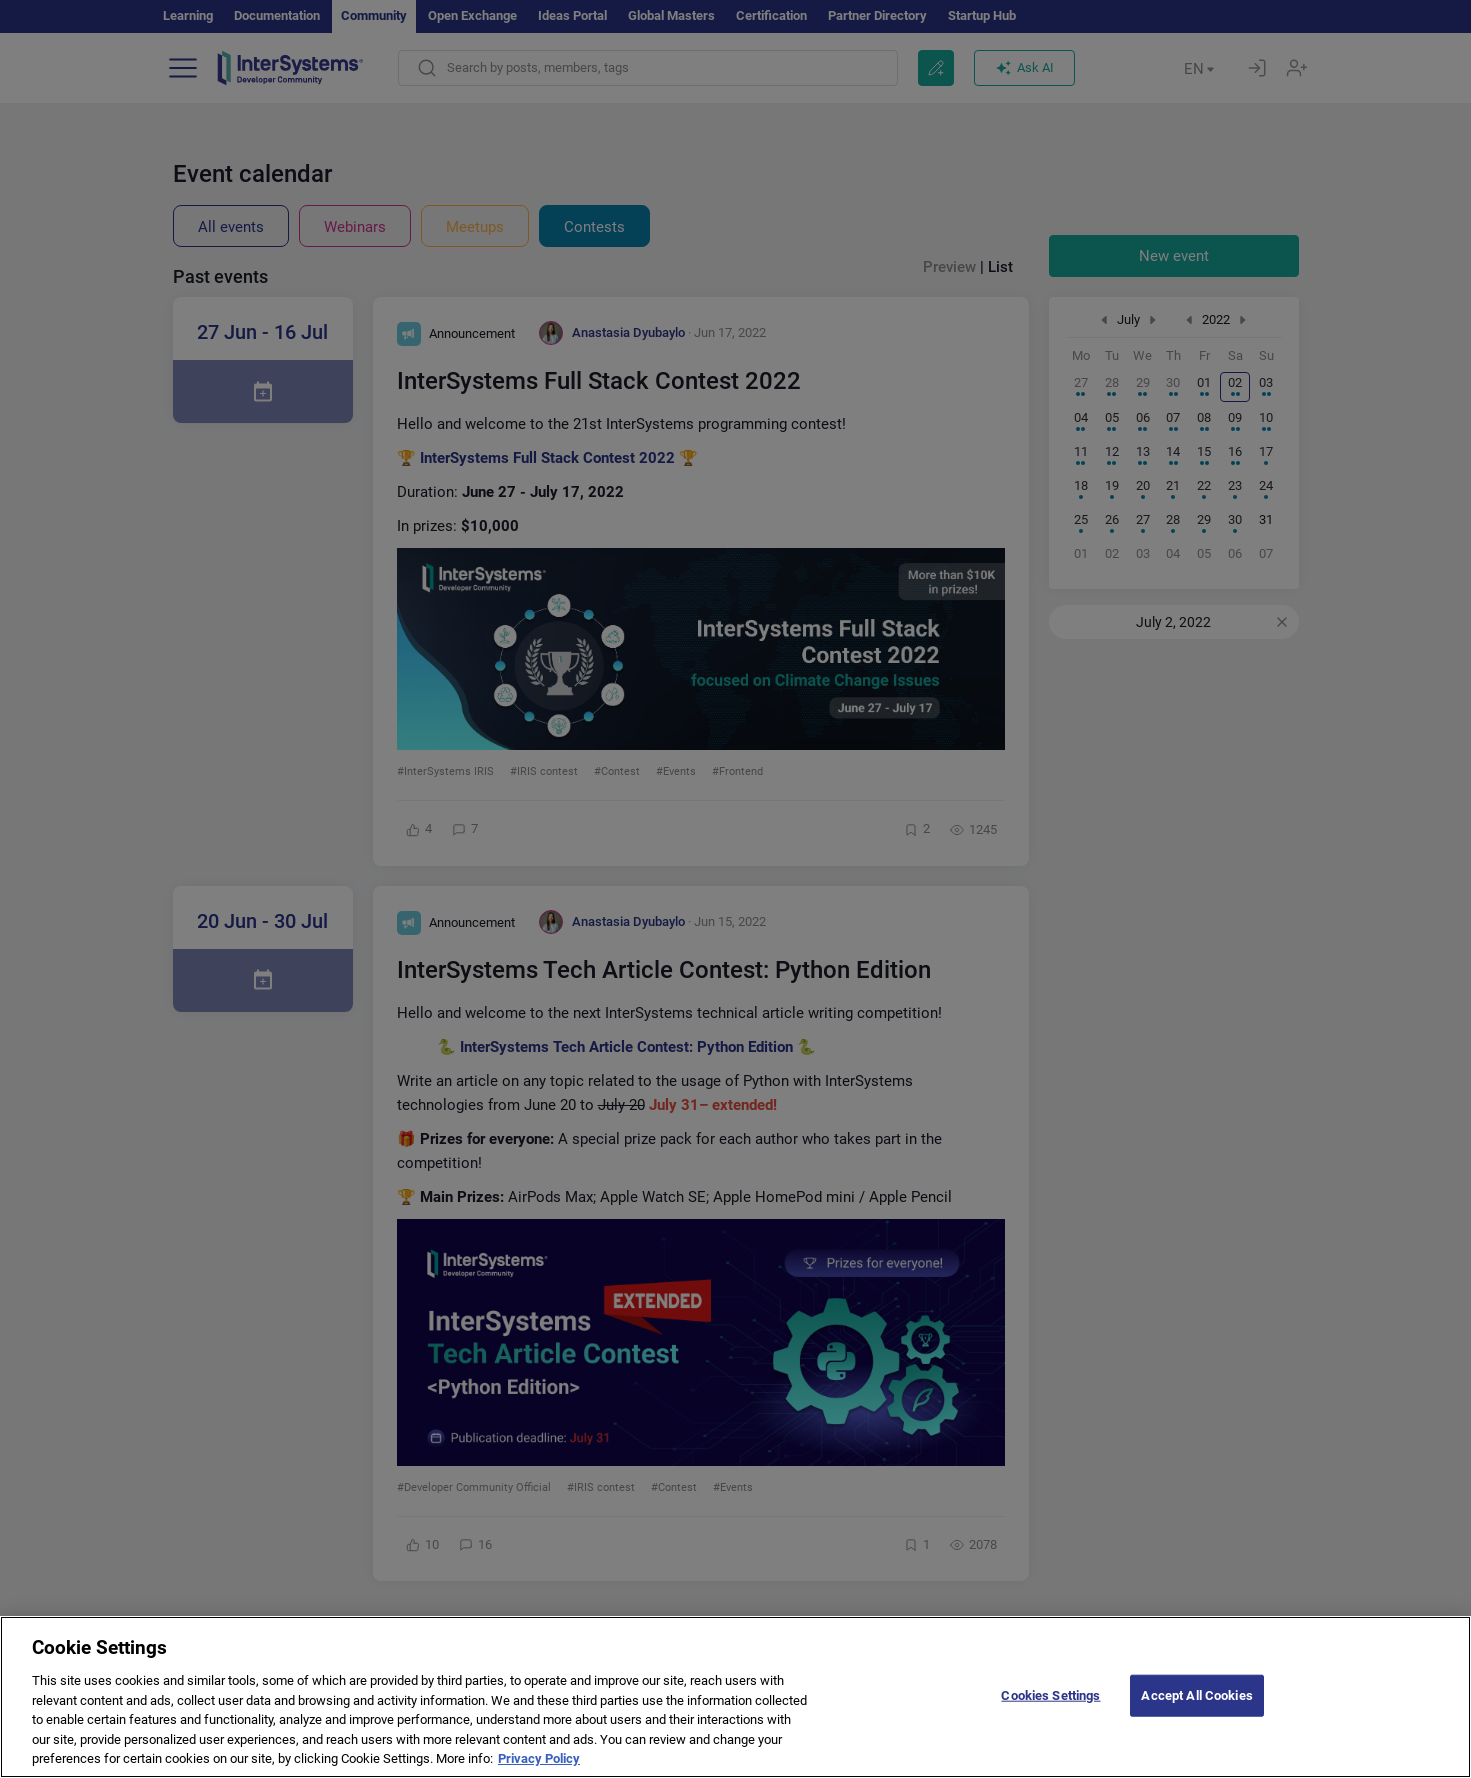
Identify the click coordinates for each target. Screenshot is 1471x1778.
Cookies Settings (1050, 1707)
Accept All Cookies (1196, 1707)
